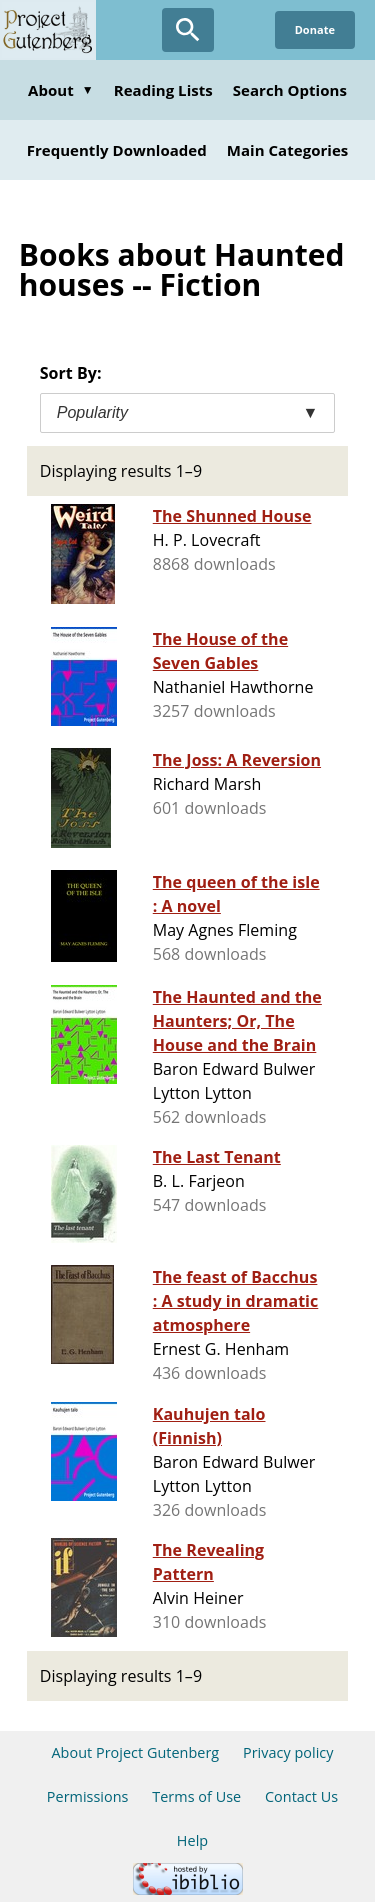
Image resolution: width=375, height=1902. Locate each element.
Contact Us (301, 1796)
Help (192, 1840)
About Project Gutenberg (135, 1752)
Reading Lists (163, 90)
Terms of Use (196, 1796)
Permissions (88, 1796)
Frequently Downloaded (117, 150)
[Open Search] (188, 30)
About (61, 90)
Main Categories (288, 150)
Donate (315, 29)
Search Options (290, 90)
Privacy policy (288, 1752)
